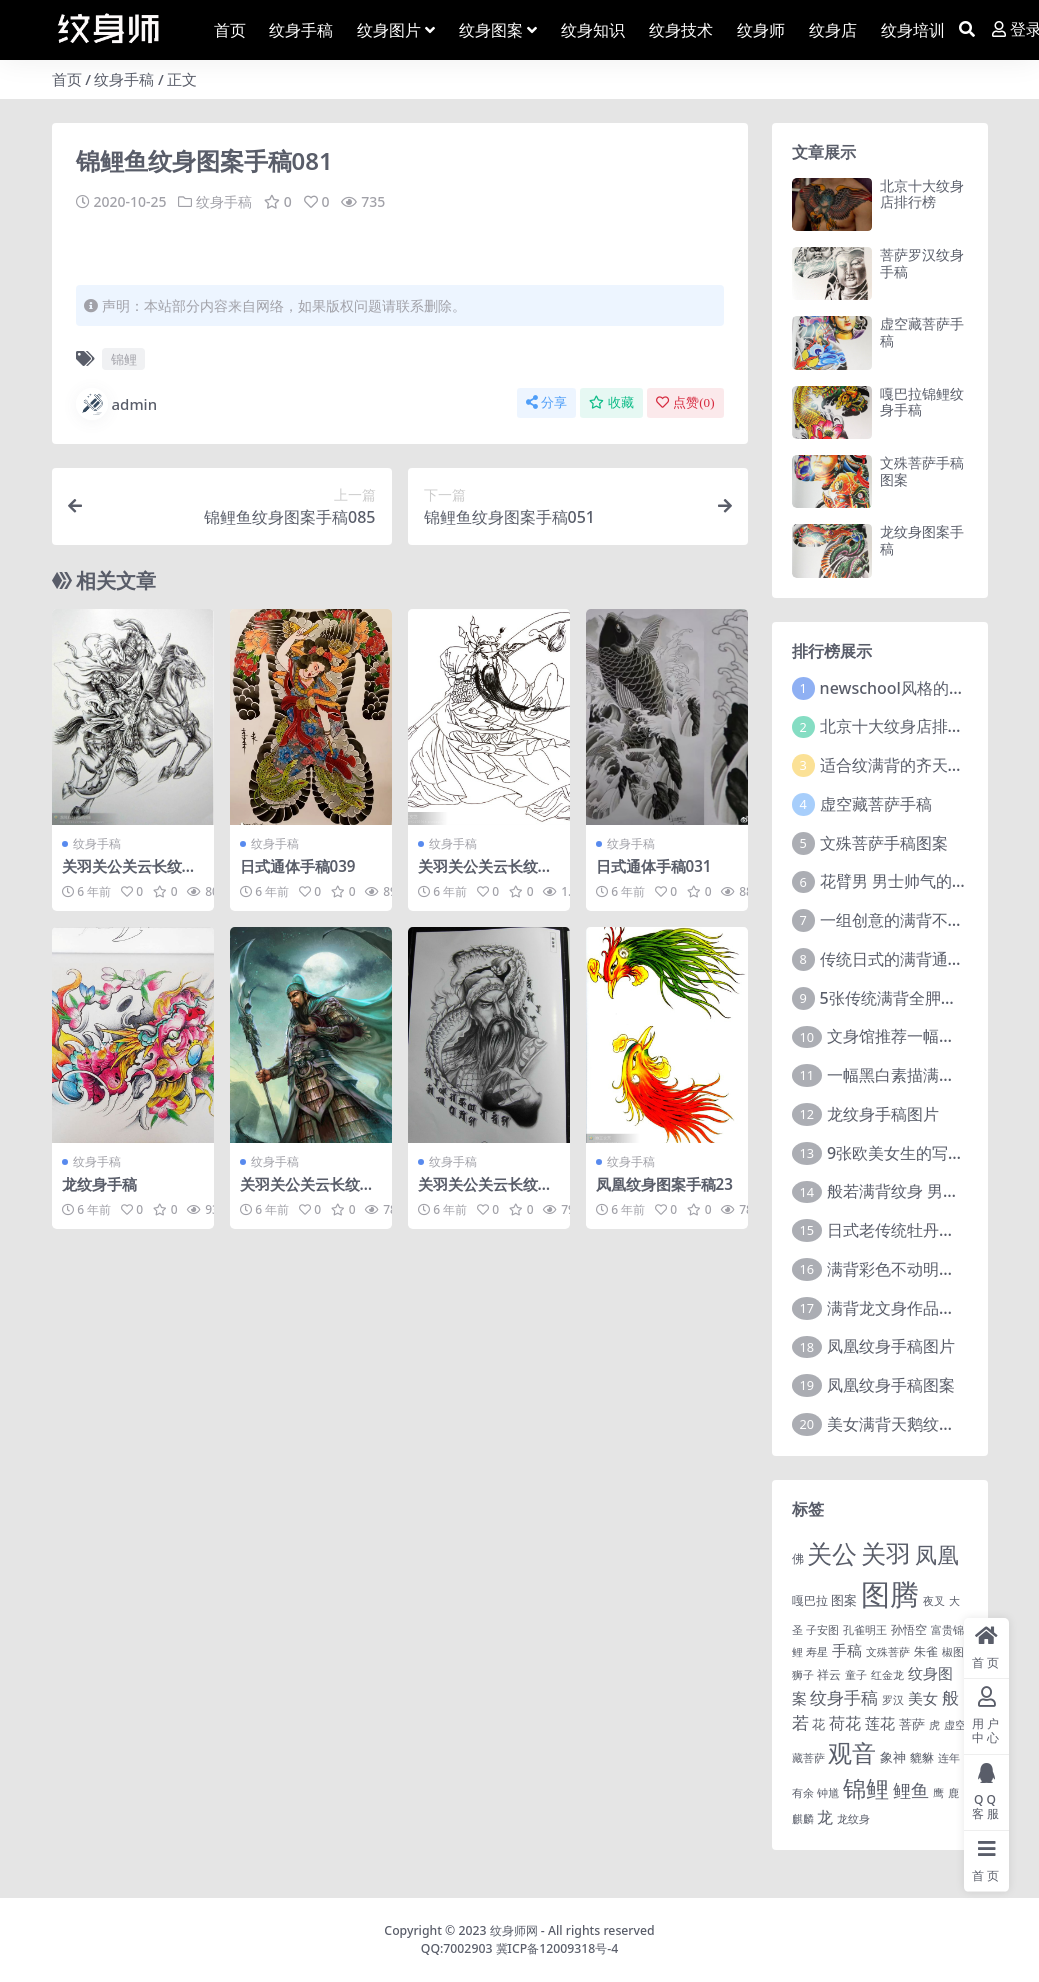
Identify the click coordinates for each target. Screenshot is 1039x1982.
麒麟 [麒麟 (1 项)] (803, 1819)
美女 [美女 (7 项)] (923, 1698)
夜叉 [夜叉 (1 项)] (934, 1601)
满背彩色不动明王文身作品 (923, 1269)
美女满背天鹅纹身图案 (907, 1424)
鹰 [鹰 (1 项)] (938, 1793)
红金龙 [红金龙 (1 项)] (887, 1675)
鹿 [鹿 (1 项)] (953, 1793)
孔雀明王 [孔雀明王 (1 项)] (865, 1630)
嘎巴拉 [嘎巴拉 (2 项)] (810, 1600)
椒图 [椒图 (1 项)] (953, 1652)
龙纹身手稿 (99, 1184)
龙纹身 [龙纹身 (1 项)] (853, 1819)
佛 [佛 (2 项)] (798, 1558)
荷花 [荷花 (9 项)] (845, 1723)
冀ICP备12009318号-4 (557, 1948)
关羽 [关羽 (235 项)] (886, 1553)
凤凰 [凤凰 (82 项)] (937, 1554)
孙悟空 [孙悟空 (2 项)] (909, 1629)
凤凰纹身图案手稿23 (664, 1184)
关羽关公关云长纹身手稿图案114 (129, 875)
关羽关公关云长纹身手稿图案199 (307, 1193)
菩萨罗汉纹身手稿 (922, 263)
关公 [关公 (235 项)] (832, 1553)
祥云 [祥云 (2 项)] (829, 1674)
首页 (67, 79)
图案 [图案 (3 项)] (844, 1600)
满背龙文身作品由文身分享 (923, 1308)
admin (117, 404)
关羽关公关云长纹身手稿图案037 (485, 1193)
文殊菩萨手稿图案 (922, 471)
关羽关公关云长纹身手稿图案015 (485, 875)
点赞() (685, 402)
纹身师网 (514, 1930)
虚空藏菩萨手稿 (922, 332)
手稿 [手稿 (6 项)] (847, 1650)
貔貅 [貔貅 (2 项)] (922, 1757)
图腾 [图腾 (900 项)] (890, 1594)
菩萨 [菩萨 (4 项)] (912, 1724)
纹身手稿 (124, 79)
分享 (546, 402)
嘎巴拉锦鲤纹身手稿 (922, 402)
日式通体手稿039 (298, 866)
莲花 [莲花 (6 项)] (880, 1723)
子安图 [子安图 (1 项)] (822, 1630)
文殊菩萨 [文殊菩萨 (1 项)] (888, 1652)
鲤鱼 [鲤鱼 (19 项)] (911, 1790)
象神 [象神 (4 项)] (893, 1757)
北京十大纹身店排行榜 (922, 194)
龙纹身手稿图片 (883, 1114)
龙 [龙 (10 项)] (825, 1817)
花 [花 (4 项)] (818, 1724)
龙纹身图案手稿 (922, 540)
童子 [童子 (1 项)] (856, 1675)
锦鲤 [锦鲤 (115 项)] (866, 1788)
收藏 (611, 402)
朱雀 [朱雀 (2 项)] (926, 1651)
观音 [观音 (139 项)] (852, 1753)
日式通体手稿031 (654, 866)
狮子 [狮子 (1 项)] (803, 1675)
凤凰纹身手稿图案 (891, 1385)
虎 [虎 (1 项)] (934, 1725)
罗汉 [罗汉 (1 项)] (893, 1700)
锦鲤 (124, 359)
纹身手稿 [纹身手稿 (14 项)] (844, 1697)
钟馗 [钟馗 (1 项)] (828, 1793)
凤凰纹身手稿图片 (891, 1346)
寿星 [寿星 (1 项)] (817, 1652)
